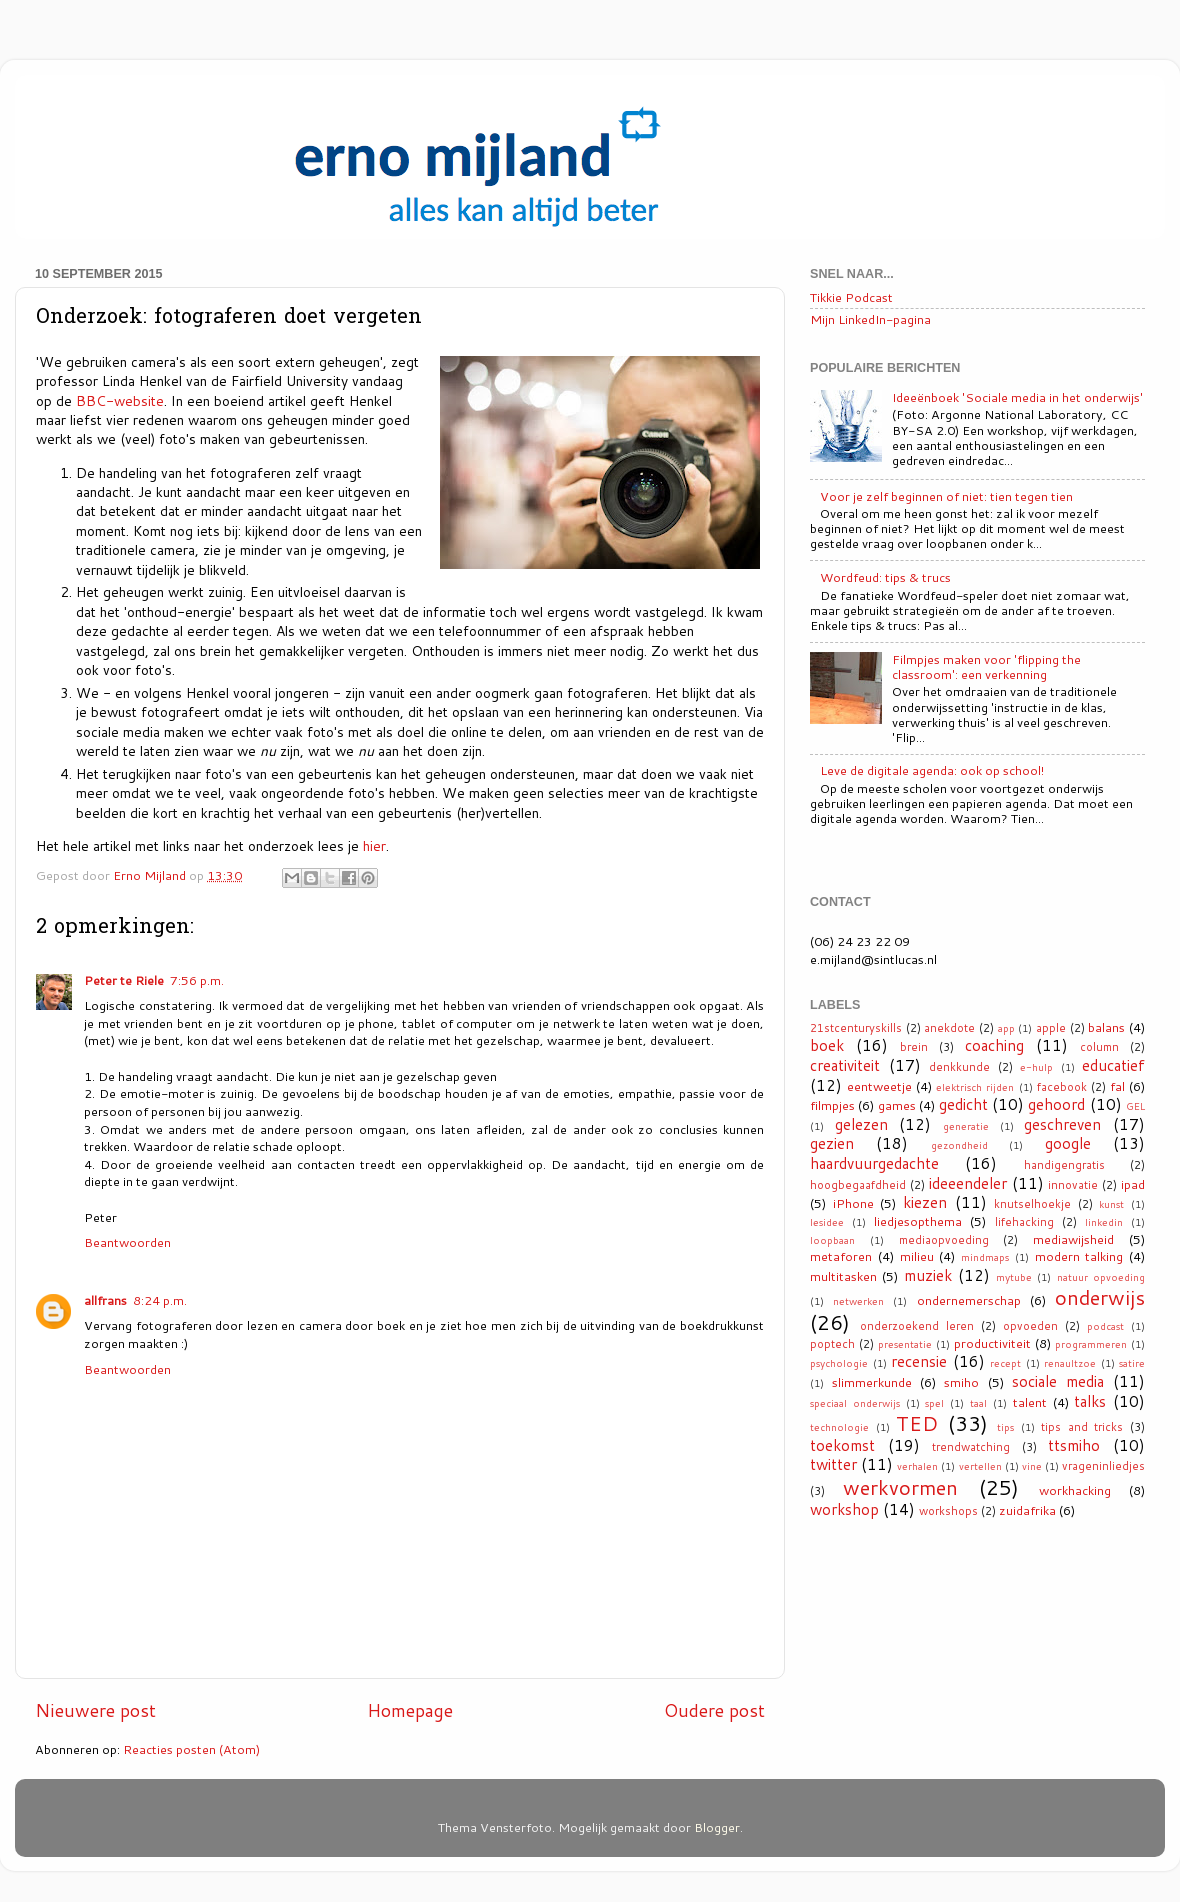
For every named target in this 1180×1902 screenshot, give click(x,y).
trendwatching (971, 1447)
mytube (1014, 1277)
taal (978, 1403)
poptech (832, 1344)
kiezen (925, 1202)
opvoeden (1030, 1326)
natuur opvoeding (1101, 1277)
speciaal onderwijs (855, 1403)
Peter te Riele (124, 980)
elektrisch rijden (975, 1087)
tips (1005, 1427)
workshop (844, 1509)
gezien (832, 1143)
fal (1117, 1086)
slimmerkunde (872, 1382)
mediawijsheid (1073, 1239)
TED (917, 1423)
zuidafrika (1027, 1510)
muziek (928, 1275)
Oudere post (714, 1710)
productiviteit (992, 1343)
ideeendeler (968, 1183)
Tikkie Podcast (851, 297)
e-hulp (1036, 1067)
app (1006, 1028)
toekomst (842, 1445)
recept (1005, 1363)
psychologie (839, 1363)
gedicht (963, 1104)
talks (1090, 1401)
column (1099, 1047)
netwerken (858, 1301)
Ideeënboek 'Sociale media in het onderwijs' (1017, 397)
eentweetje (879, 1086)
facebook (1062, 1087)
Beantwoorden (127, 1242)
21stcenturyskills (856, 1028)
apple (1051, 1028)
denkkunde (959, 1067)
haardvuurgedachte (874, 1163)
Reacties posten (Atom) (191, 1749)
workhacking (1075, 1490)
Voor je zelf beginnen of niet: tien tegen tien (946, 496)
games (897, 1105)
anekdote (949, 1028)
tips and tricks (1082, 1427)
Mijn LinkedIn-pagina (870, 319)
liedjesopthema (918, 1221)
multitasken (843, 1276)
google (1068, 1143)
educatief (1113, 1065)
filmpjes (832, 1105)
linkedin (1104, 1222)
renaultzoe (1070, 1363)
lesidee (827, 1222)
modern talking (1079, 1256)
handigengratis (1064, 1165)
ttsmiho (1074, 1445)
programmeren (1091, 1344)
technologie (839, 1427)
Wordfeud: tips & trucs (885, 577)
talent (1030, 1402)
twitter (833, 1464)
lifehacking (1024, 1222)
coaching (994, 1045)
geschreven (1062, 1124)
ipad (1133, 1184)
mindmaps (985, 1257)
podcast (1105, 1326)
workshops (948, 1511)
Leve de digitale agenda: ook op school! (932, 770)
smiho (961, 1382)
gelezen (861, 1124)
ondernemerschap (969, 1300)
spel (934, 1403)
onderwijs (1100, 1297)
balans (1106, 1027)
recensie (919, 1361)
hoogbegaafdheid (858, 1185)
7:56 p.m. (197, 980)
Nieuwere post (95, 1710)
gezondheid (959, 1145)
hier (374, 845)
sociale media (1058, 1381)
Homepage (410, 1710)
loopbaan (832, 1240)
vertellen (980, 1466)
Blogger (717, 1827)
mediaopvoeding (944, 1240)
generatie (966, 1126)
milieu (917, 1256)
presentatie (905, 1344)
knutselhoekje (1032, 1204)
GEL (1135, 1106)
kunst (1111, 1204)
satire (1132, 1363)
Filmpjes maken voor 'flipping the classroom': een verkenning (986, 666)
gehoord (1056, 1104)
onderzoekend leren (917, 1326)
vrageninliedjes (1103, 1466)
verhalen (917, 1466)
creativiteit (845, 1065)
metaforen (841, 1256)
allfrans (105, 1300)
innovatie (1073, 1185)
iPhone (853, 1203)
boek (827, 1045)
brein (914, 1047)
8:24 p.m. (160, 1300)
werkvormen (900, 1487)
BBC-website (120, 400)
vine (1032, 1466)
